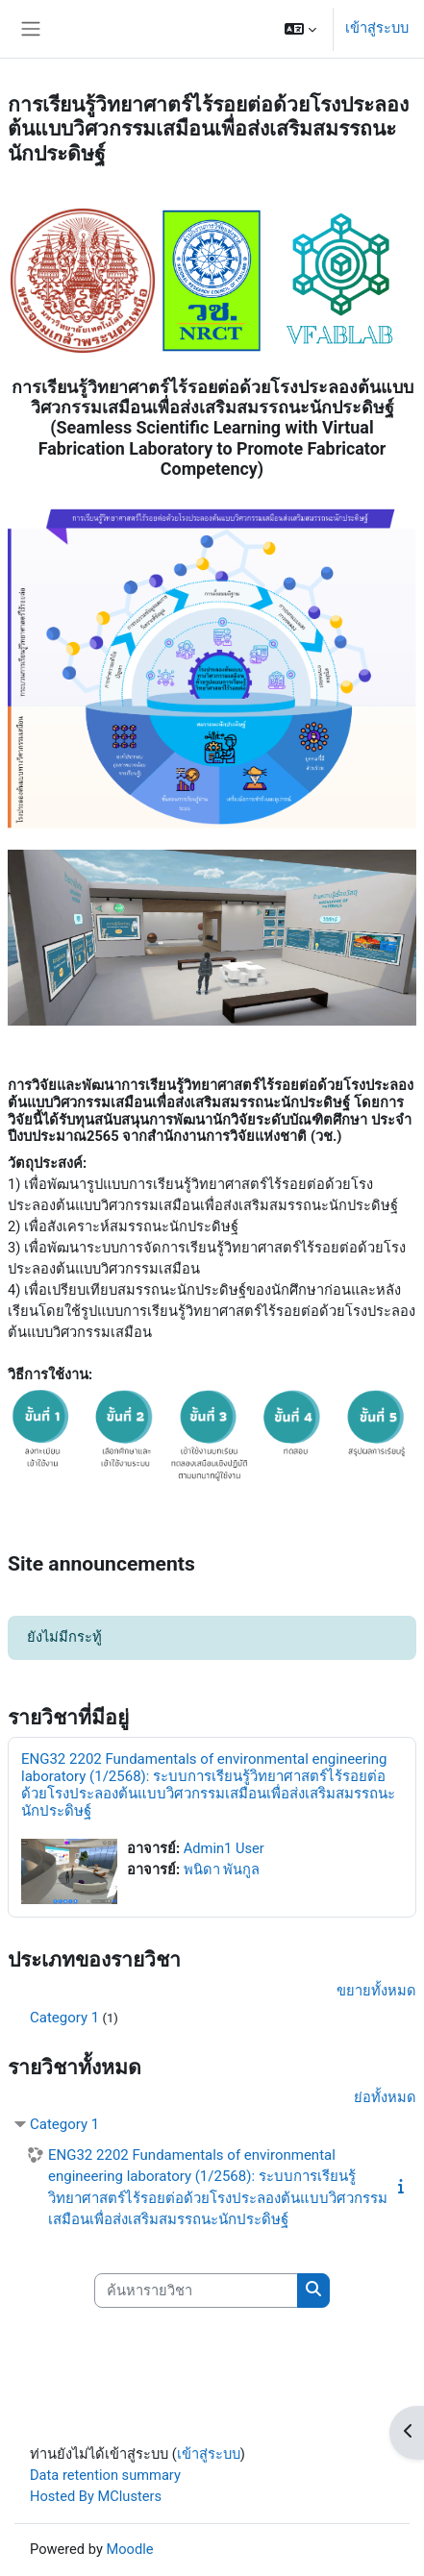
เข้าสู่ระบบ (377, 28)
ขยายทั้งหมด (376, 1990)
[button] (300, 29)
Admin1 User (224, 1848)
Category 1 (64, 2017)
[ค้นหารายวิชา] (196, 2290)
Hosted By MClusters (96, 2496)
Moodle (129, 2549)
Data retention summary (105, 2475)
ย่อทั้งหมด (385, 2097)
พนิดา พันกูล (222, 1869)
